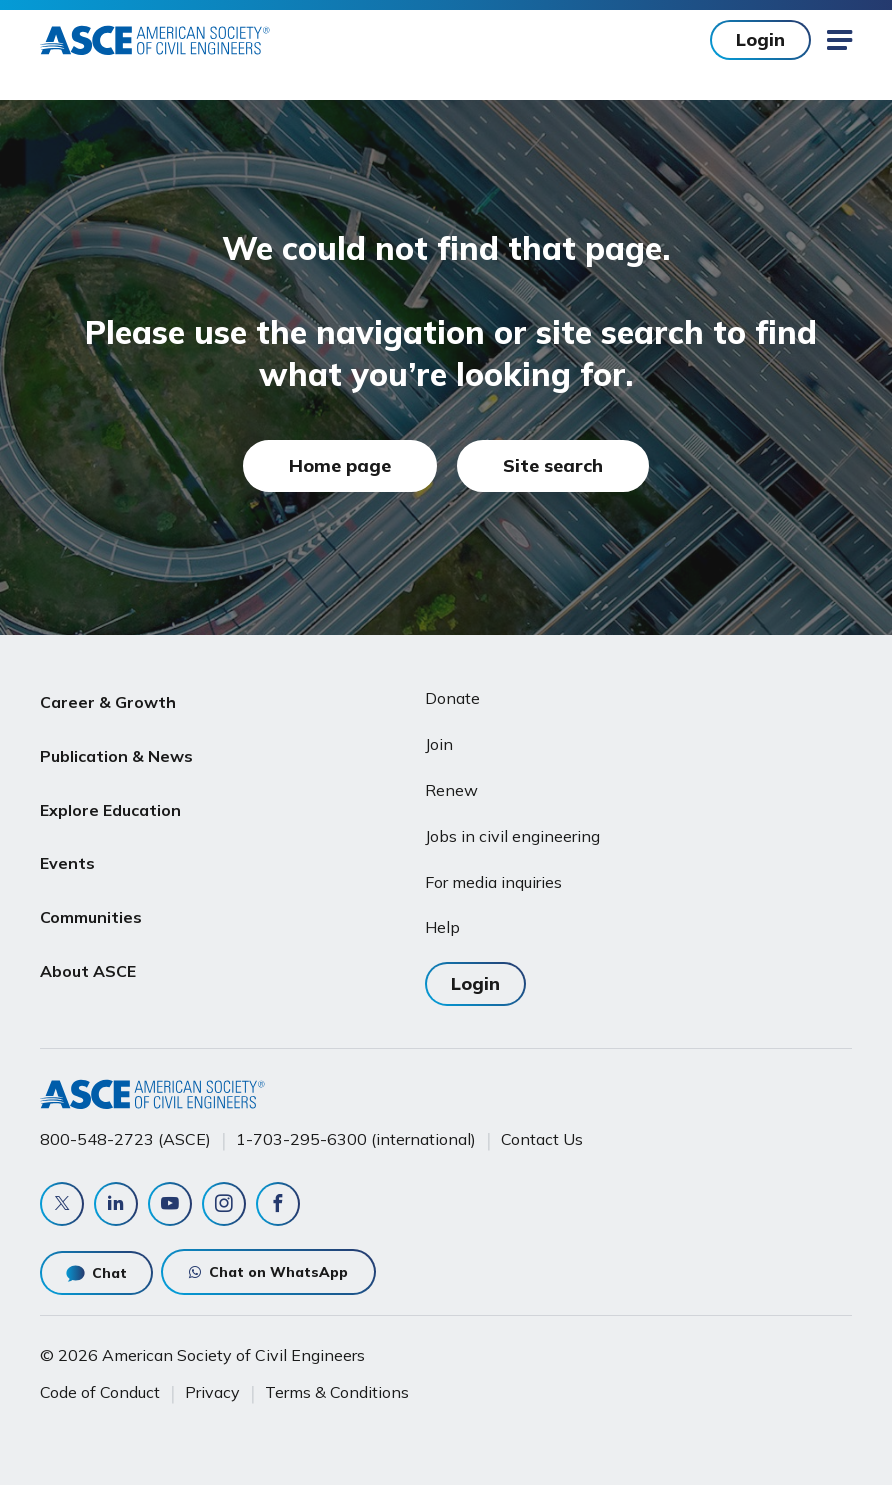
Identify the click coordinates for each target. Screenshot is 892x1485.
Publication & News (116, 747)
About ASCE (88, 938)
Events (67, 843)
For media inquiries (493, 882)
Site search (553, 465)
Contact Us (542, 1139)
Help (442, 927)
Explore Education (110, 795)
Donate (452, 698)
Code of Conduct (100, 1392)
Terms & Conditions (337, 1392)
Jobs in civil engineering (512, 836)
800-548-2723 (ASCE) (125, 1139)
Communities (91, 891)
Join (439, 744)
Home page (340, 465)
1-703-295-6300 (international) (356, 1139)
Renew (451, 790)
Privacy (212, 1392)
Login (760, 39)
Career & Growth (108, 699)
